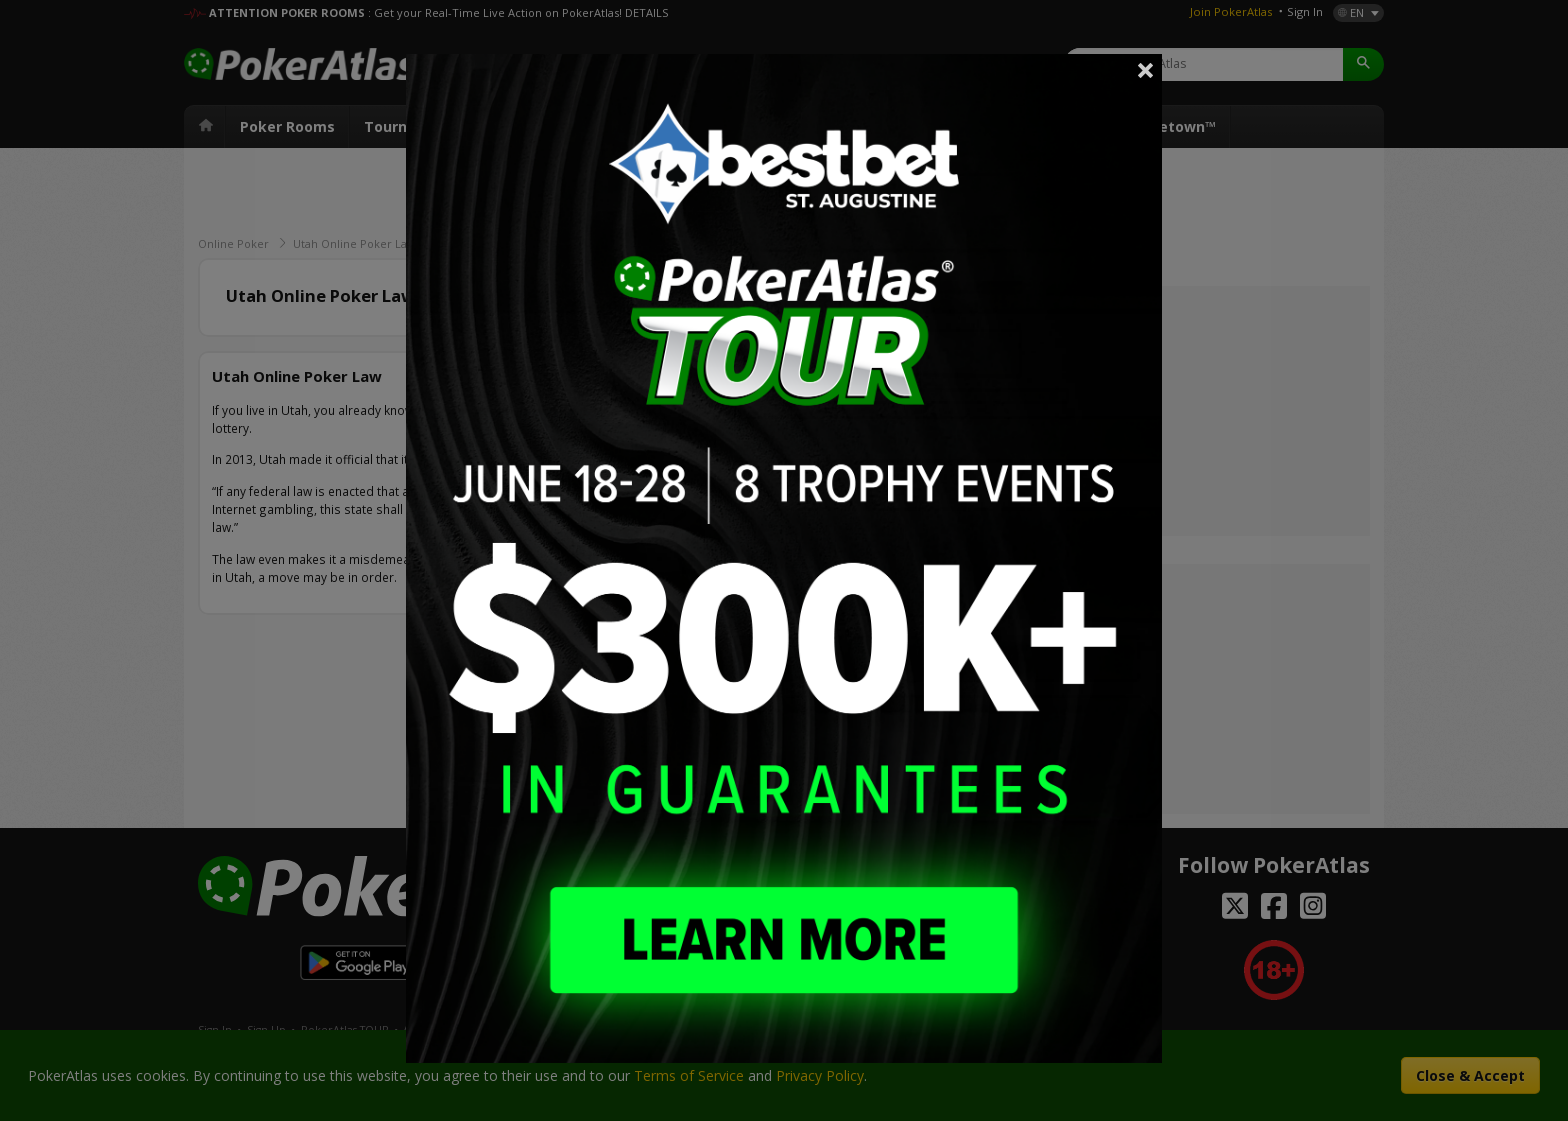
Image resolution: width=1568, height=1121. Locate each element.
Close (1146, 70)
